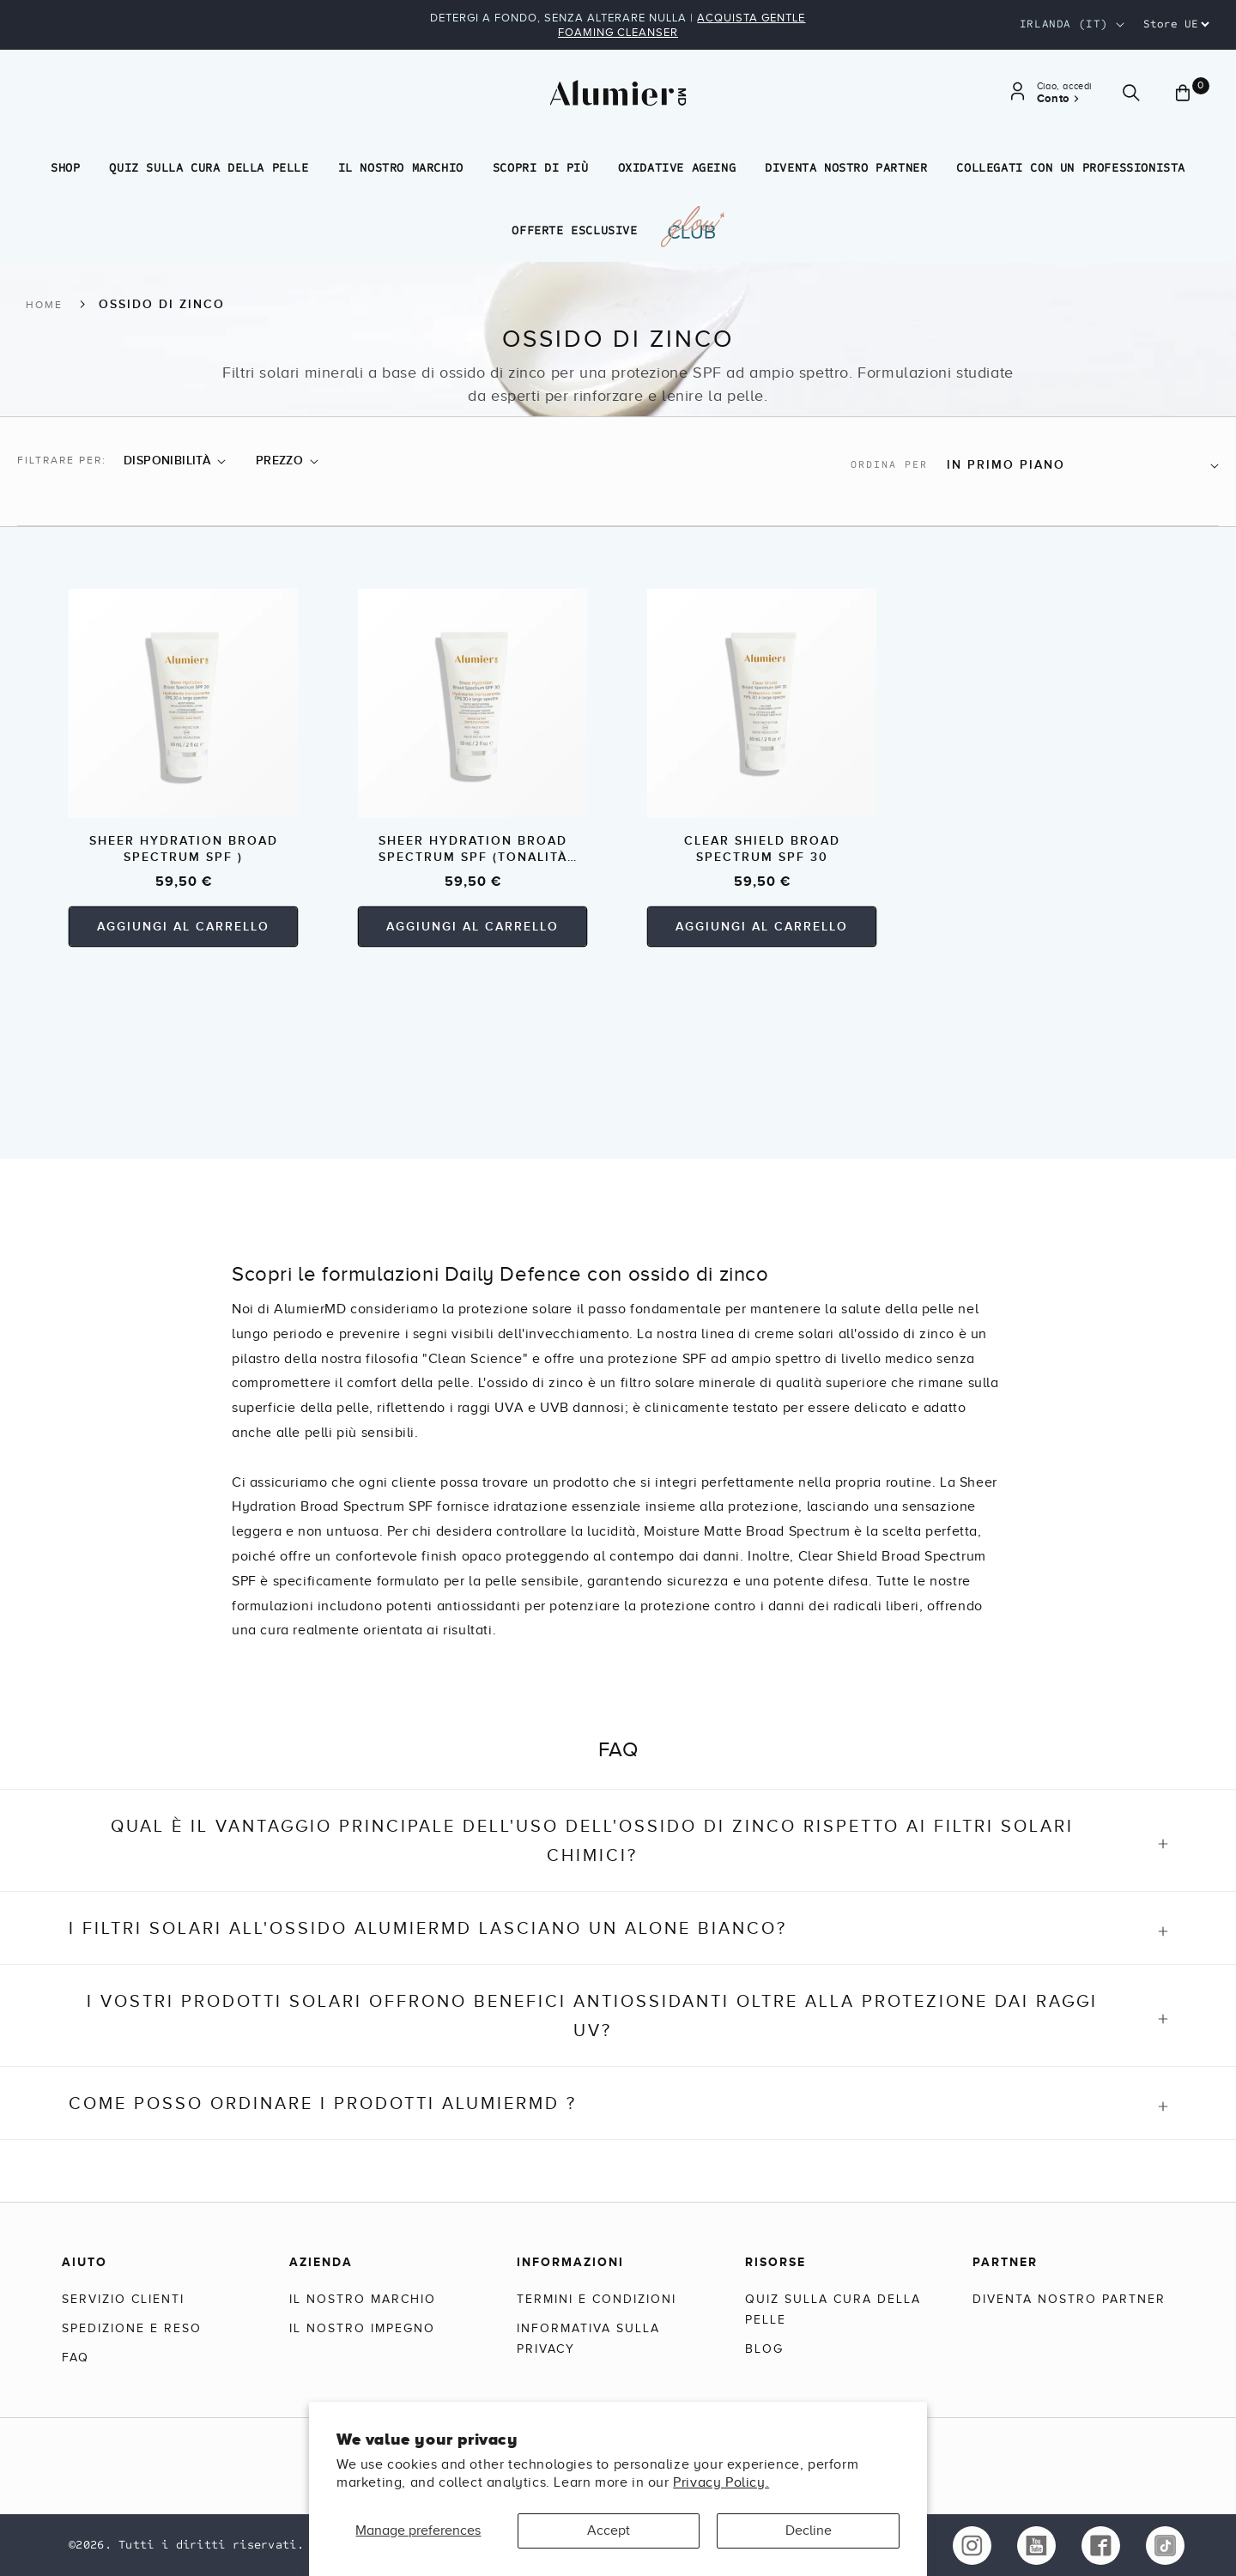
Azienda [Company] (321, 2262)
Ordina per (889, 464)
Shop (65, 168)
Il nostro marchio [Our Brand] (362, 2299)
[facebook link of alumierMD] (1101, 2545)
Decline (808, 2530)
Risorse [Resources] (775, 2262)
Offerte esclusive (574, 230)
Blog (764, 2349)
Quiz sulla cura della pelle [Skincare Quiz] (833, 2309)
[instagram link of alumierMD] (972, 2545)
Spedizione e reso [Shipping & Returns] (132, 2328)
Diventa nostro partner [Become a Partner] (1069, 2299)
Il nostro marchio (401, 168)
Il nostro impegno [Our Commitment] (362, 2328)
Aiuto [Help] (84, 2262)
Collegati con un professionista (1070, 168)
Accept (608, 2530)
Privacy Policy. (721, 2482)
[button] (175, 461)
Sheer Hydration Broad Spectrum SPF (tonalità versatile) (473, 849)
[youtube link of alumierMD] (1036, 2545)
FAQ (75, 2357)
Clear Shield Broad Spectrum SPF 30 (762, 848)
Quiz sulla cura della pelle (208, 168)
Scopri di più (541, 168)
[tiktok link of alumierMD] (1165, 2545)
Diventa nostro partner (846, 168)
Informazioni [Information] (570, 2262)
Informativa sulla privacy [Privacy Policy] (588, 2338)
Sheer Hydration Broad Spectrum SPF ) (183, 848)
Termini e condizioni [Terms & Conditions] (596, 2299)
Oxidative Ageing (677, 168)
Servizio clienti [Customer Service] (123, 2299)
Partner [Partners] (1005, 2262)
